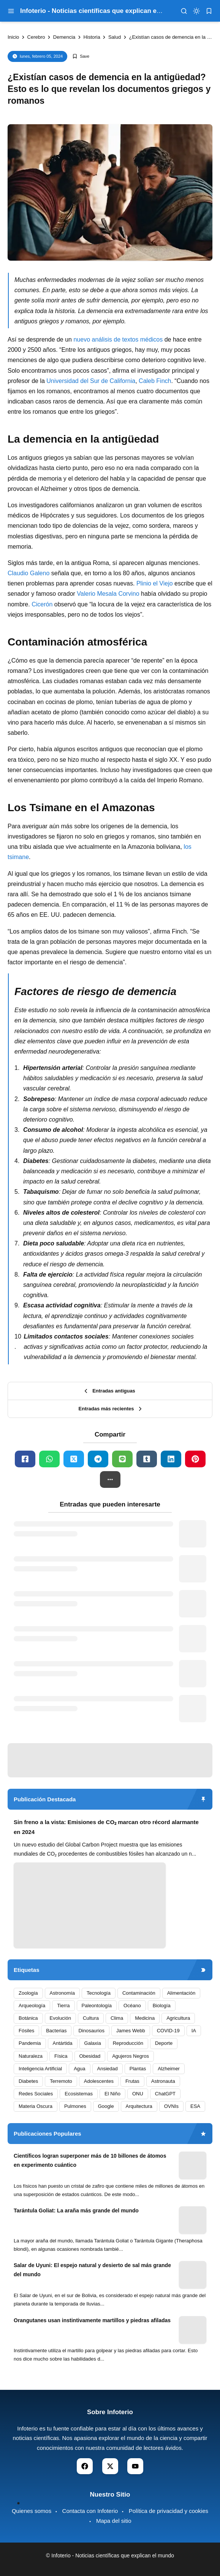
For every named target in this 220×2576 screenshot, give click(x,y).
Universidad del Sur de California (90, 381)
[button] (110, 1479)
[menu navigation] (11, 11)
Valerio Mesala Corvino (108, 593)
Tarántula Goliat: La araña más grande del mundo (76, 2210)
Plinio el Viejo (154, 583)
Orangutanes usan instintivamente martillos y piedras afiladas (92, 2320)
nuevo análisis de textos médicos (118, 339)
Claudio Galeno (28, 573)
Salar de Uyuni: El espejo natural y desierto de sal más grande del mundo (92, 2269)
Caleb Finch (155, 381)
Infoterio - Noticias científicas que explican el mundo (101, 10)
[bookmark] (209, 11)
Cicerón (42, 604)
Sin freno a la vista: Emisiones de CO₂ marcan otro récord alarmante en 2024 (106, 1827)
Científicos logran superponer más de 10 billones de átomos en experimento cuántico (90, 2160)
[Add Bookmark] (80, 56)
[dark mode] (196, 11)
